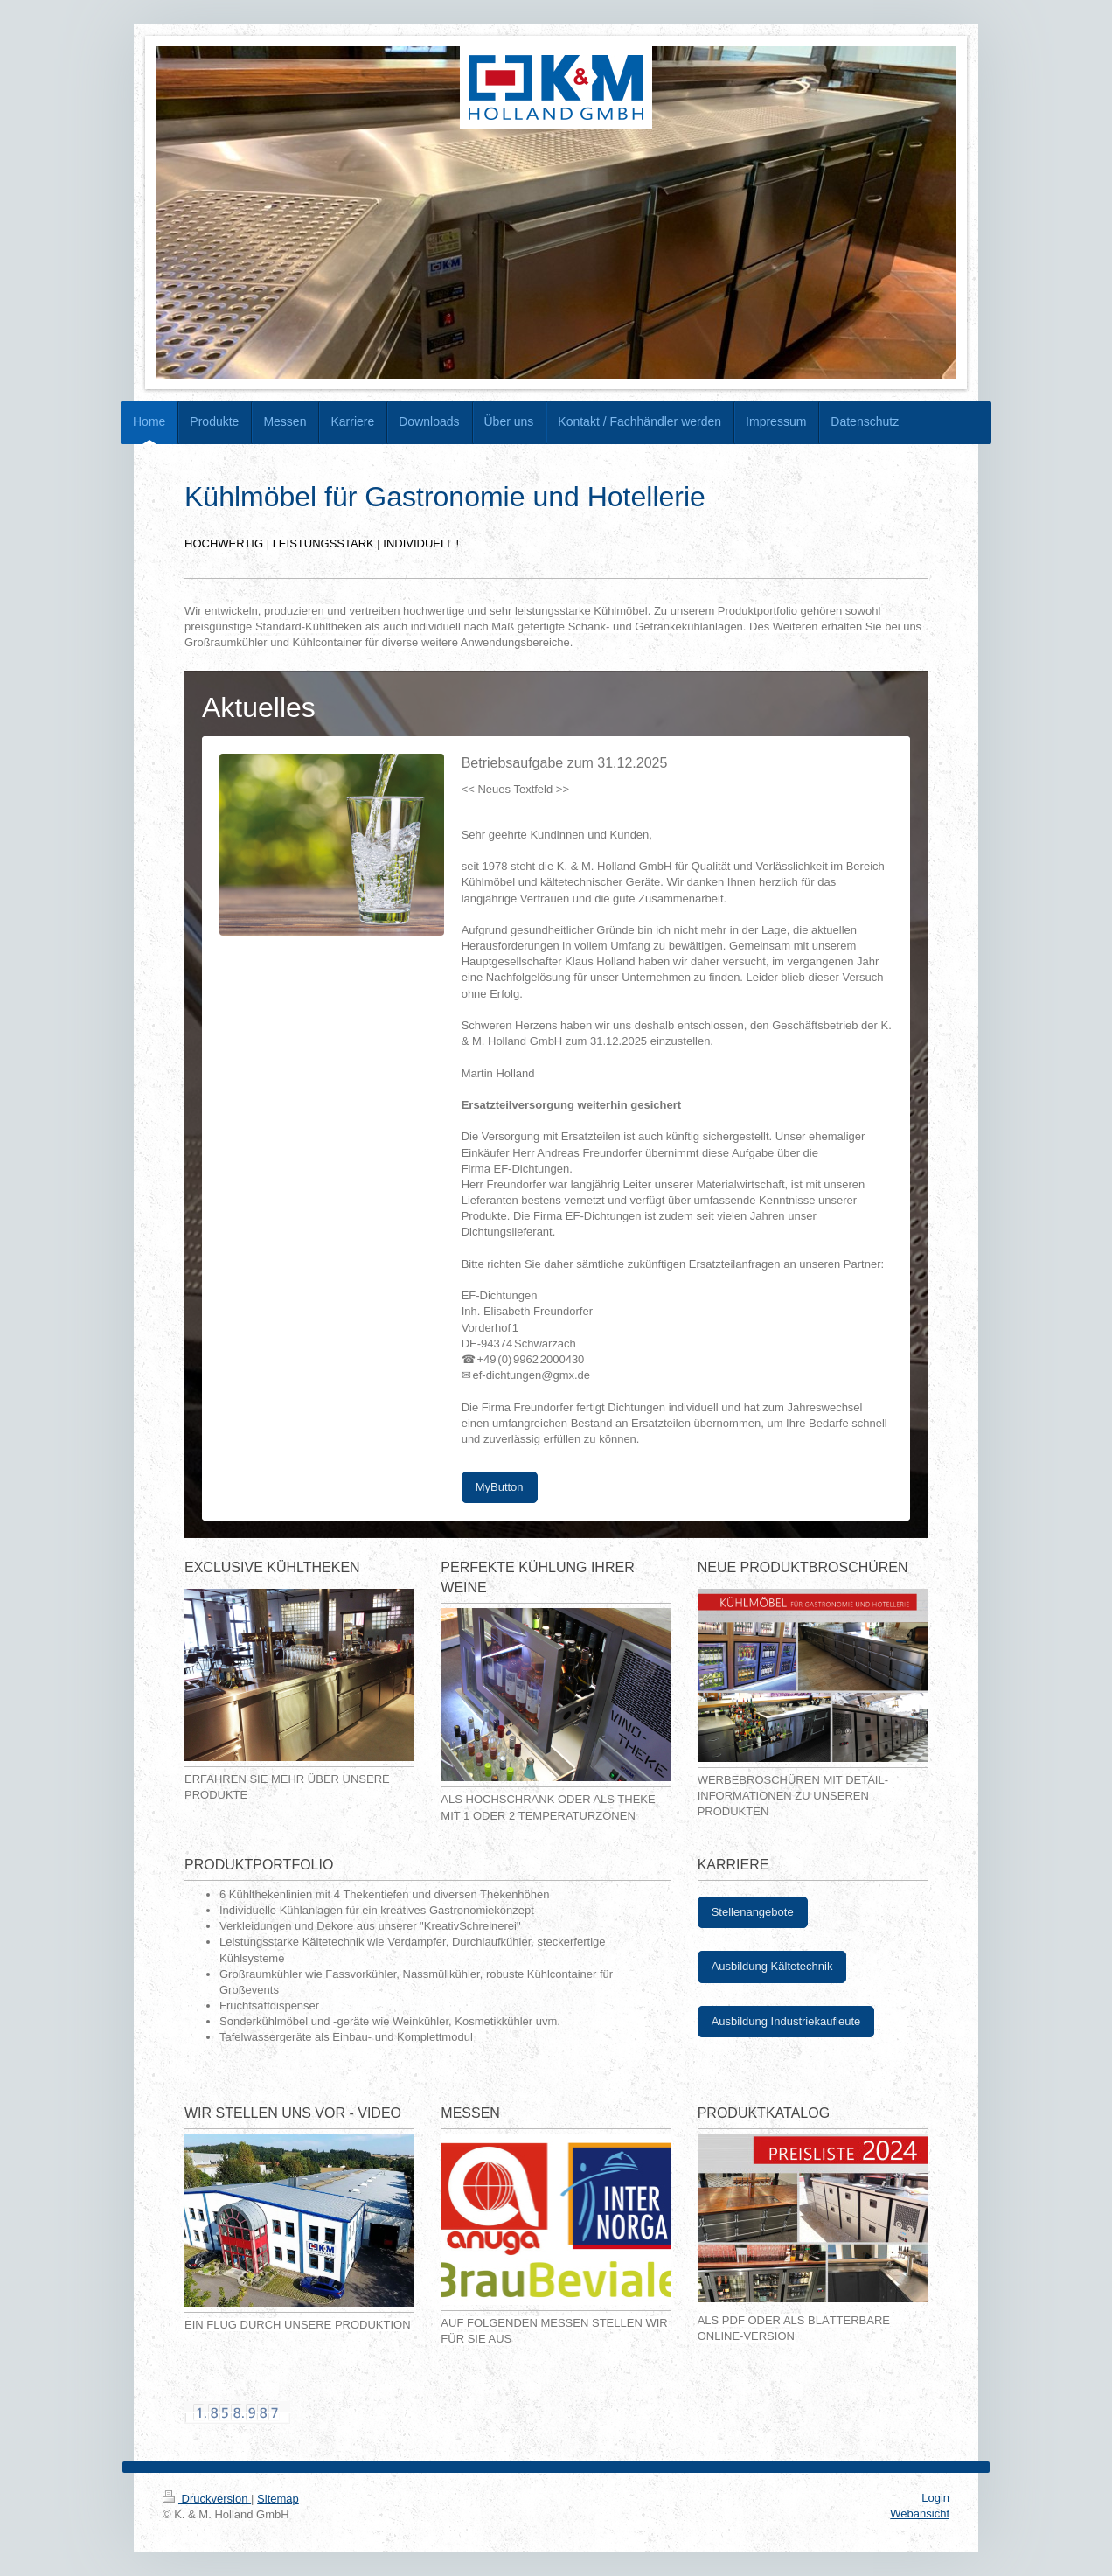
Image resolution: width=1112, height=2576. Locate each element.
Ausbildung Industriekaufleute (786, 2021)
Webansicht (919, 2513)
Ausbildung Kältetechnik (772, 1966)
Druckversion (207, 2498)
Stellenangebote (753, 1911)
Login (935, 2497)
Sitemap (278, 2498)
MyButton (500, 1486)
